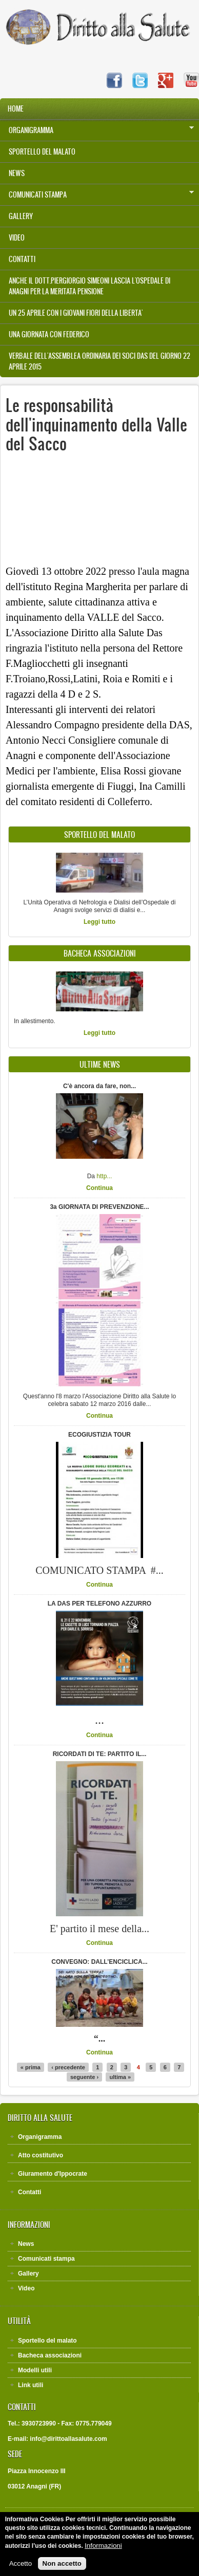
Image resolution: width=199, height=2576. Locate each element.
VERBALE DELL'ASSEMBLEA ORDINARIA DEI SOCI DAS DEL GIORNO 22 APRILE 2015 (99, 361)
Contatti (22, 259)
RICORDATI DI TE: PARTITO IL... (100, 1754)
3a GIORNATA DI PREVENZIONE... (99, 1206)
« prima (31, 2067)
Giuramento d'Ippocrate (52, 2173)
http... (104, 1176)
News (17, 173)
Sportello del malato (42, 152)
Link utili (30, 2385)
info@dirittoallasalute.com (68, 2438)
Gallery (21, 216)
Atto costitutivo (40, 2155)
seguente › (84, 2077)
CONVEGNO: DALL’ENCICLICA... (99, 1961)
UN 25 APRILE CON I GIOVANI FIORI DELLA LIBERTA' (76, 313)
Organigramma (97, 130)
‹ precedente (68, 2067)
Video (17, 238)
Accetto (20, 2563)
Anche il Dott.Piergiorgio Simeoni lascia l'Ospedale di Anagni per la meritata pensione (89, 286)
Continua (99, 1188)
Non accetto (62, 2563)
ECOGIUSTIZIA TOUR (99, 1434)
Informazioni (103, 2545)
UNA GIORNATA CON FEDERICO (49, 334)
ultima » (120, 2077)
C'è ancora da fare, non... (99, 1086)
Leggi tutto (99, 921)
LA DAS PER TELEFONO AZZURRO (99, 1603)
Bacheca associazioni (50, 2355)
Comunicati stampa (97, 194)
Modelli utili (35, 2370)
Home (16, 109)
